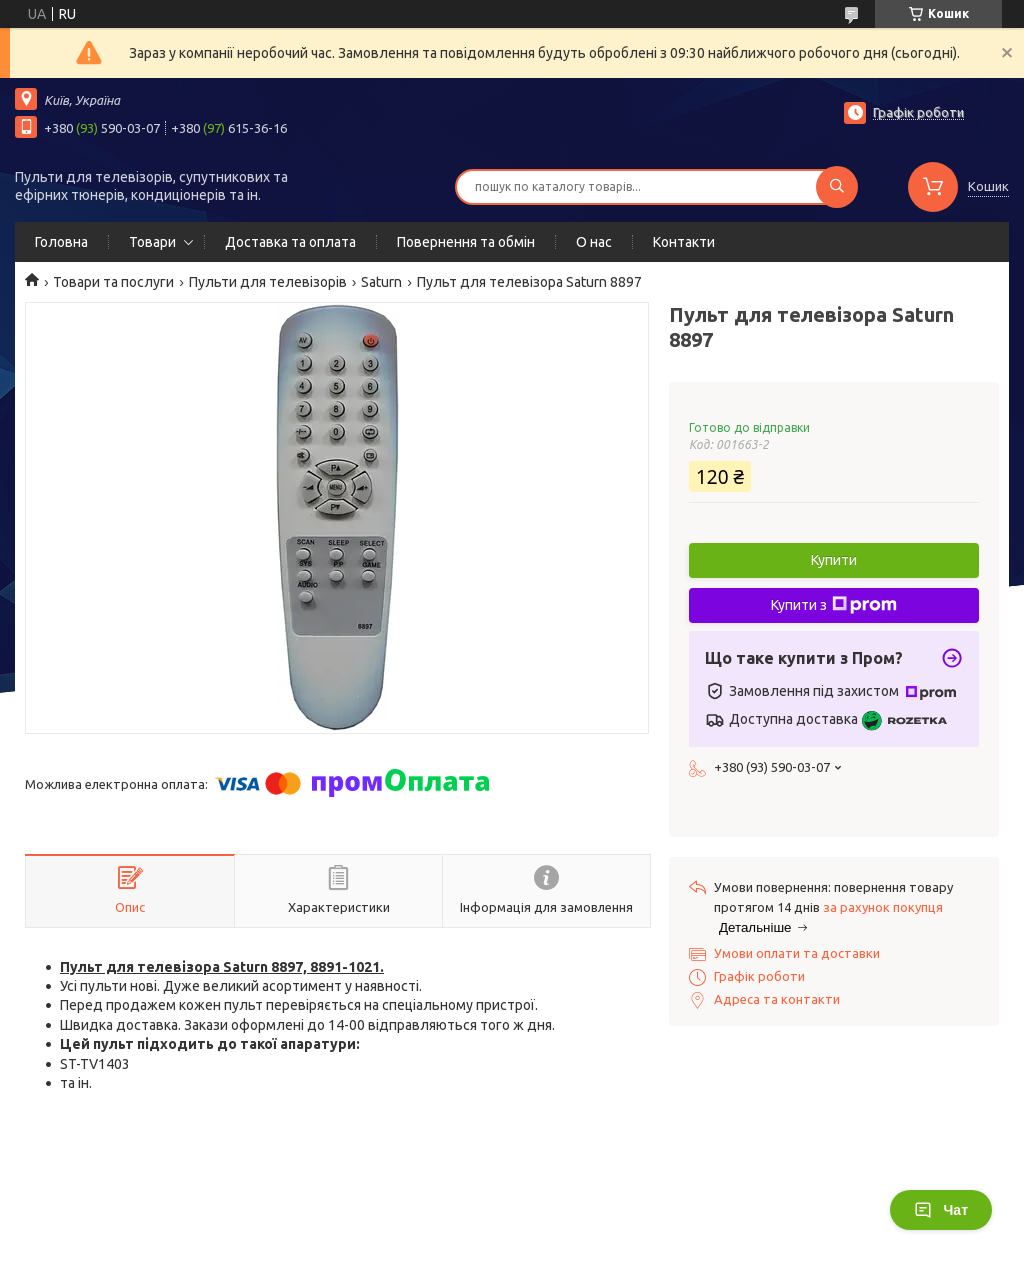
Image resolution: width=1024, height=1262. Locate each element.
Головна (61, 242)
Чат (941, 1210)
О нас (594, 242)
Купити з (834, 605)
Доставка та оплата (290, 242)
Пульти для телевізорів (268, 282)
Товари (152, 242)
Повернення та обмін (466, 242)
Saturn (381, 282)
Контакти (684, 242)
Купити (834, 560)
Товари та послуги (113, 282)
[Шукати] (837, 187)
